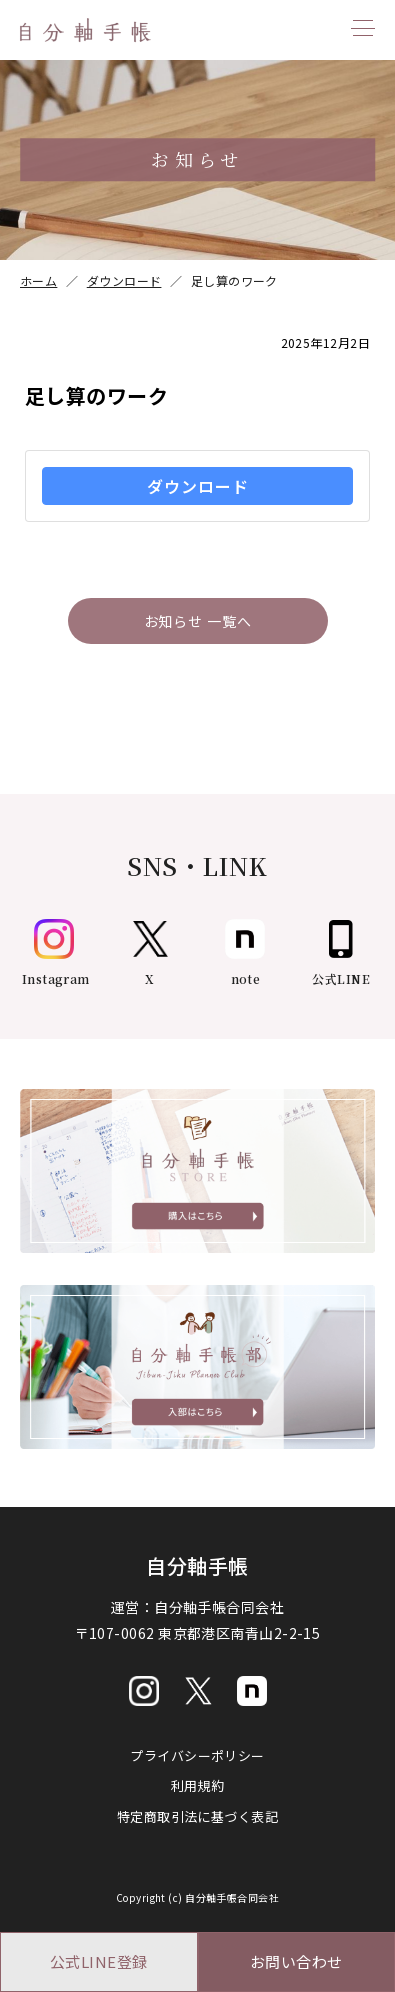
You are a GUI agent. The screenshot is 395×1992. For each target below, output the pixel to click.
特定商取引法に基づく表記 (197, 1816)
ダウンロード (198, 486)
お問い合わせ (296, 1961)
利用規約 (198, 1785)
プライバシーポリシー (197, 1755)
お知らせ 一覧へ (198, 621)
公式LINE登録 (99, 1961)
